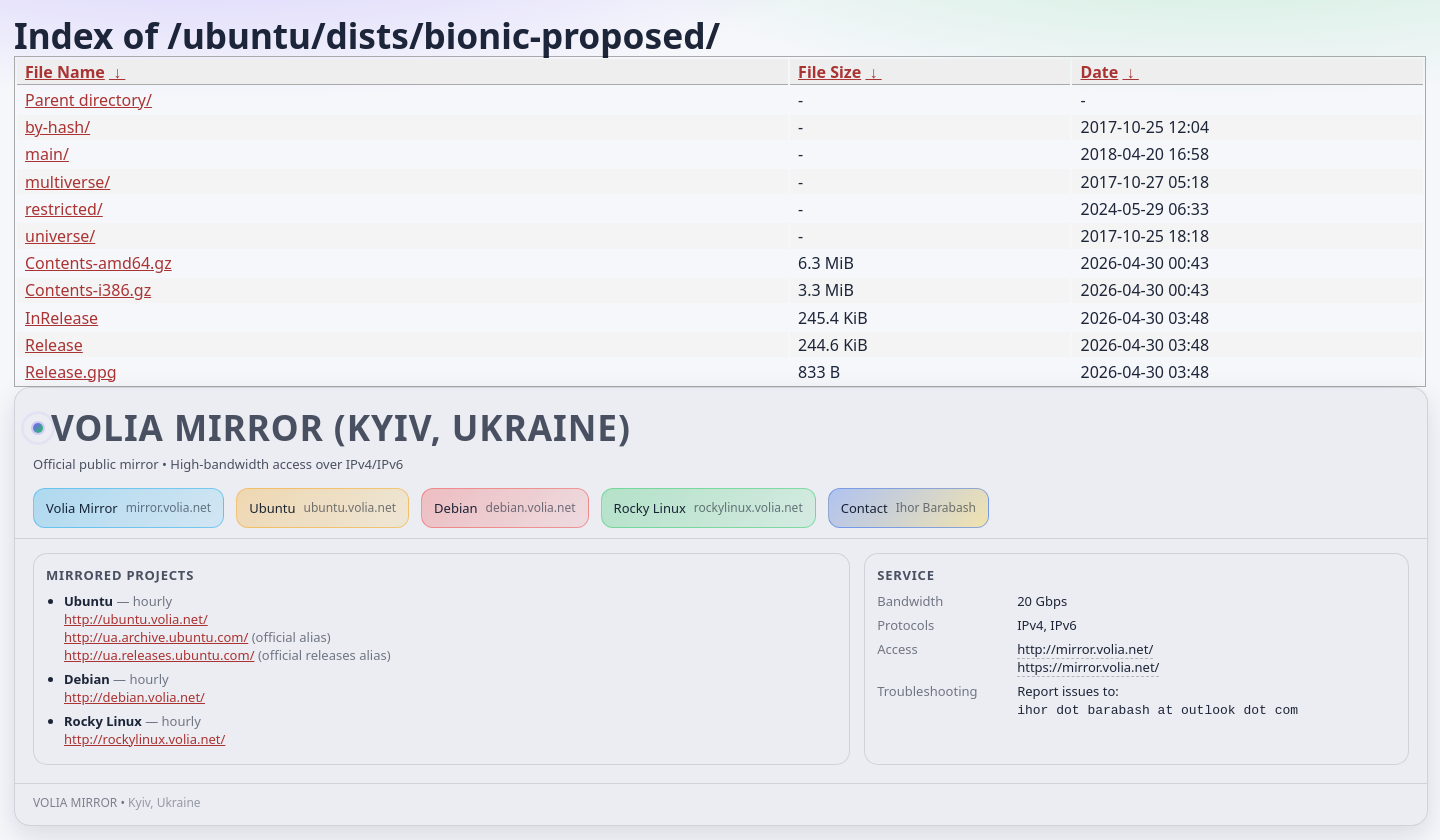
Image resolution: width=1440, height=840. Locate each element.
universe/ (60, 236)
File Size (829, 72)
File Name (65, 72)
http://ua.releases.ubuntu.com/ (159, 655)
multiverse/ (67, 182)
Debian (505, 508)
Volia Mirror (128, 508)
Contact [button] (908, 508)
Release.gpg (71, 372)
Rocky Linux (708, 508)
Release (54, 345)
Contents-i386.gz (88, 290)
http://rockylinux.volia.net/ (144, 739)
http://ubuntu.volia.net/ (136, 619)
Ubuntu (322, 508)
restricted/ (64, 209)
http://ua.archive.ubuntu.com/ (156, 637)
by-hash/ (57, 127)
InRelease (61, 318)
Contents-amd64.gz (98, 263)
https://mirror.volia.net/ (1088, 667)
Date (1099, 72)
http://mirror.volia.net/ (1085, 649)
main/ (47, 154)
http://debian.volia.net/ (134, 697)
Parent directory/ (88, 100)
